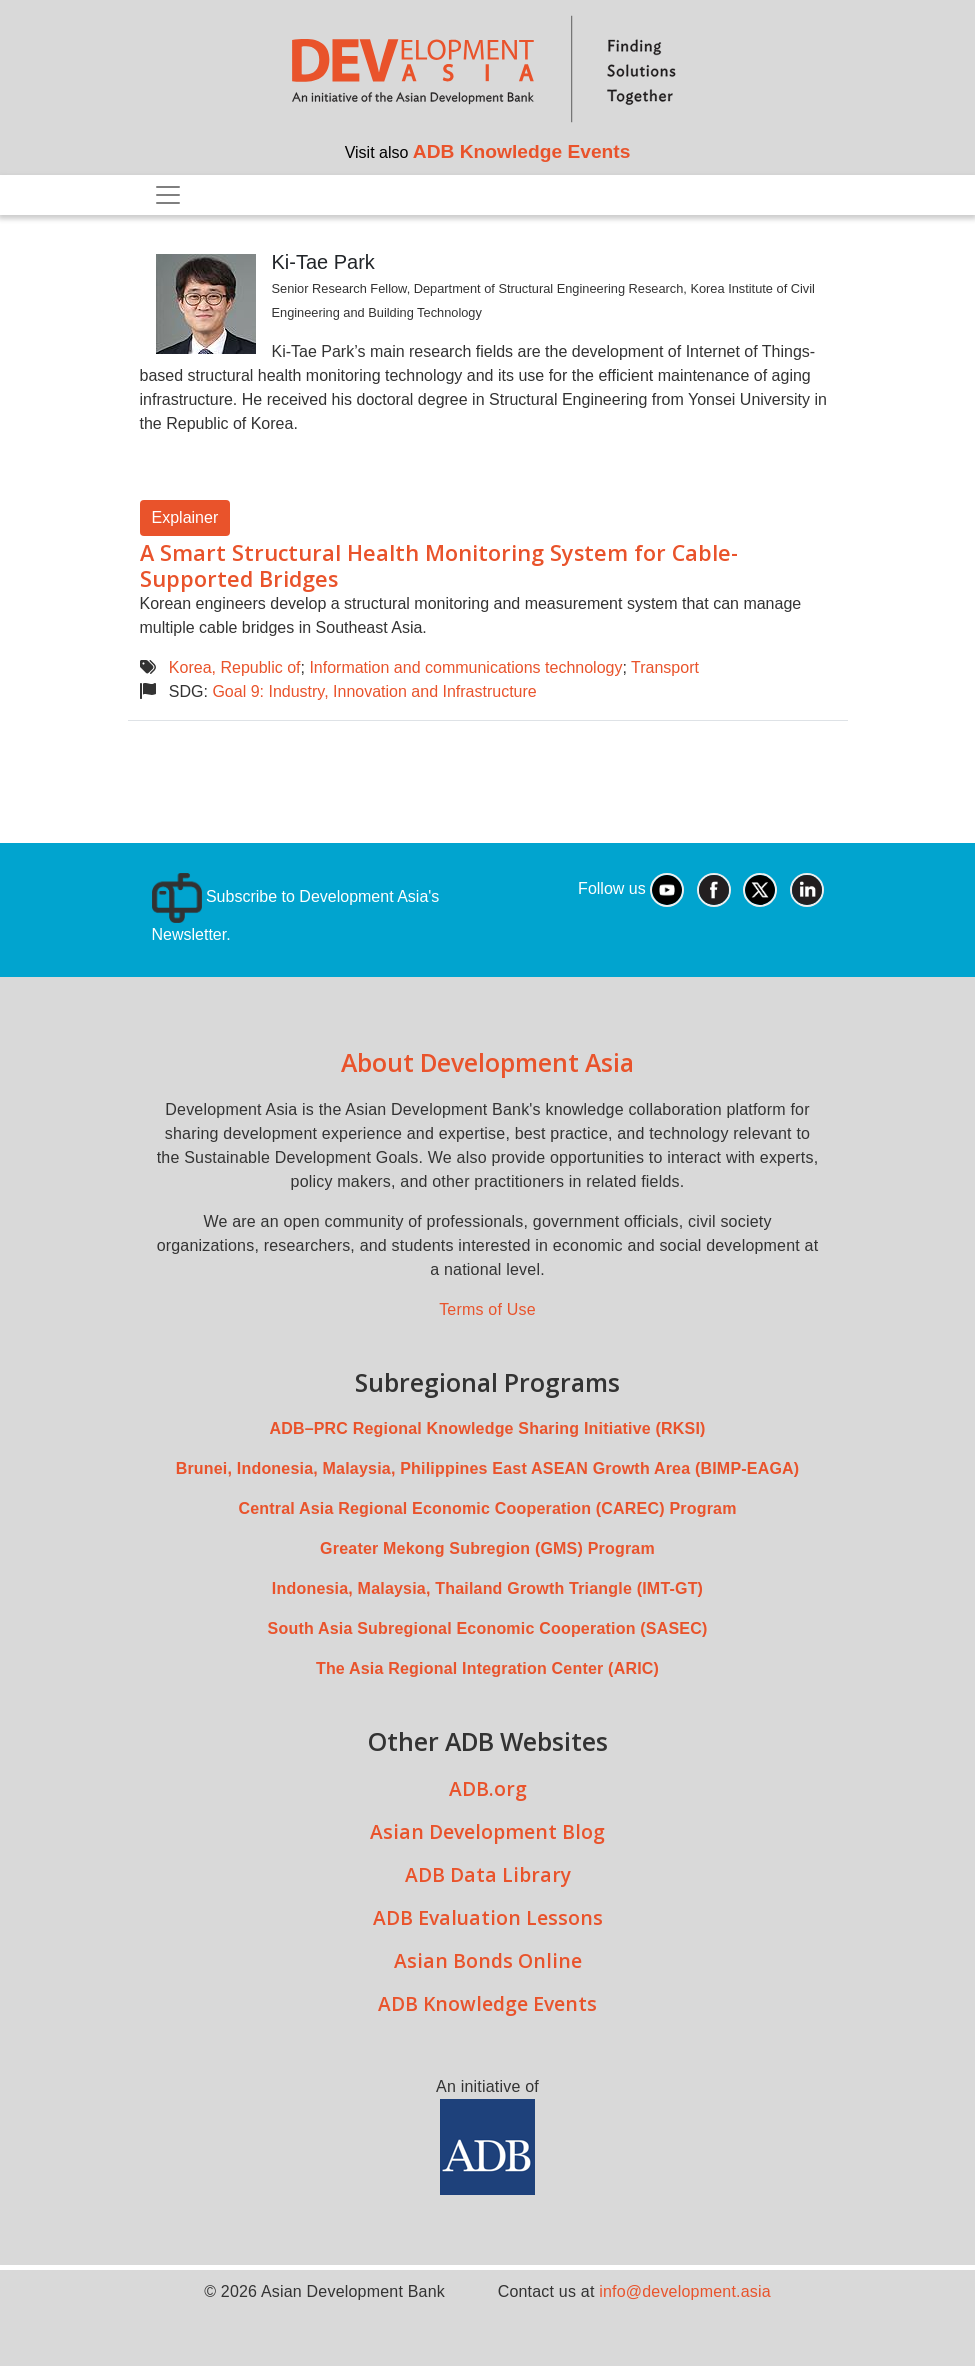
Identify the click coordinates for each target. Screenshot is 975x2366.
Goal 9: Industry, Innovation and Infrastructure (374, 691)
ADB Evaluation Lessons (488, 1917)
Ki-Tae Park (323, 262)
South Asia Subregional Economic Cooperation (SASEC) (488, 1628)
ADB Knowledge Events (522, 151)
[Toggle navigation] (168, 195)
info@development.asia (685, 2291)
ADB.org (488, 1788)
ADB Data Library (488, 1874)
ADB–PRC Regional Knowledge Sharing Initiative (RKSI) (487, 1428)
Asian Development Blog (487, 1831)
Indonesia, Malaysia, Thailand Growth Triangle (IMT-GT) (487, 1588)
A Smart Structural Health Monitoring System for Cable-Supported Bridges (439, 565)
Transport (665, 667)
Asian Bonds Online (488, 1960)
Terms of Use (487, 1309)
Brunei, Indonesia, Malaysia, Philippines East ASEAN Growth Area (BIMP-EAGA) (488, 1468)
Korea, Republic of (235, 667)
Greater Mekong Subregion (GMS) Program (487, 1548)
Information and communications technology (465, 667)
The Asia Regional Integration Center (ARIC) (487, 1668)
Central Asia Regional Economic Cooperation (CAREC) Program (487, 1508)
